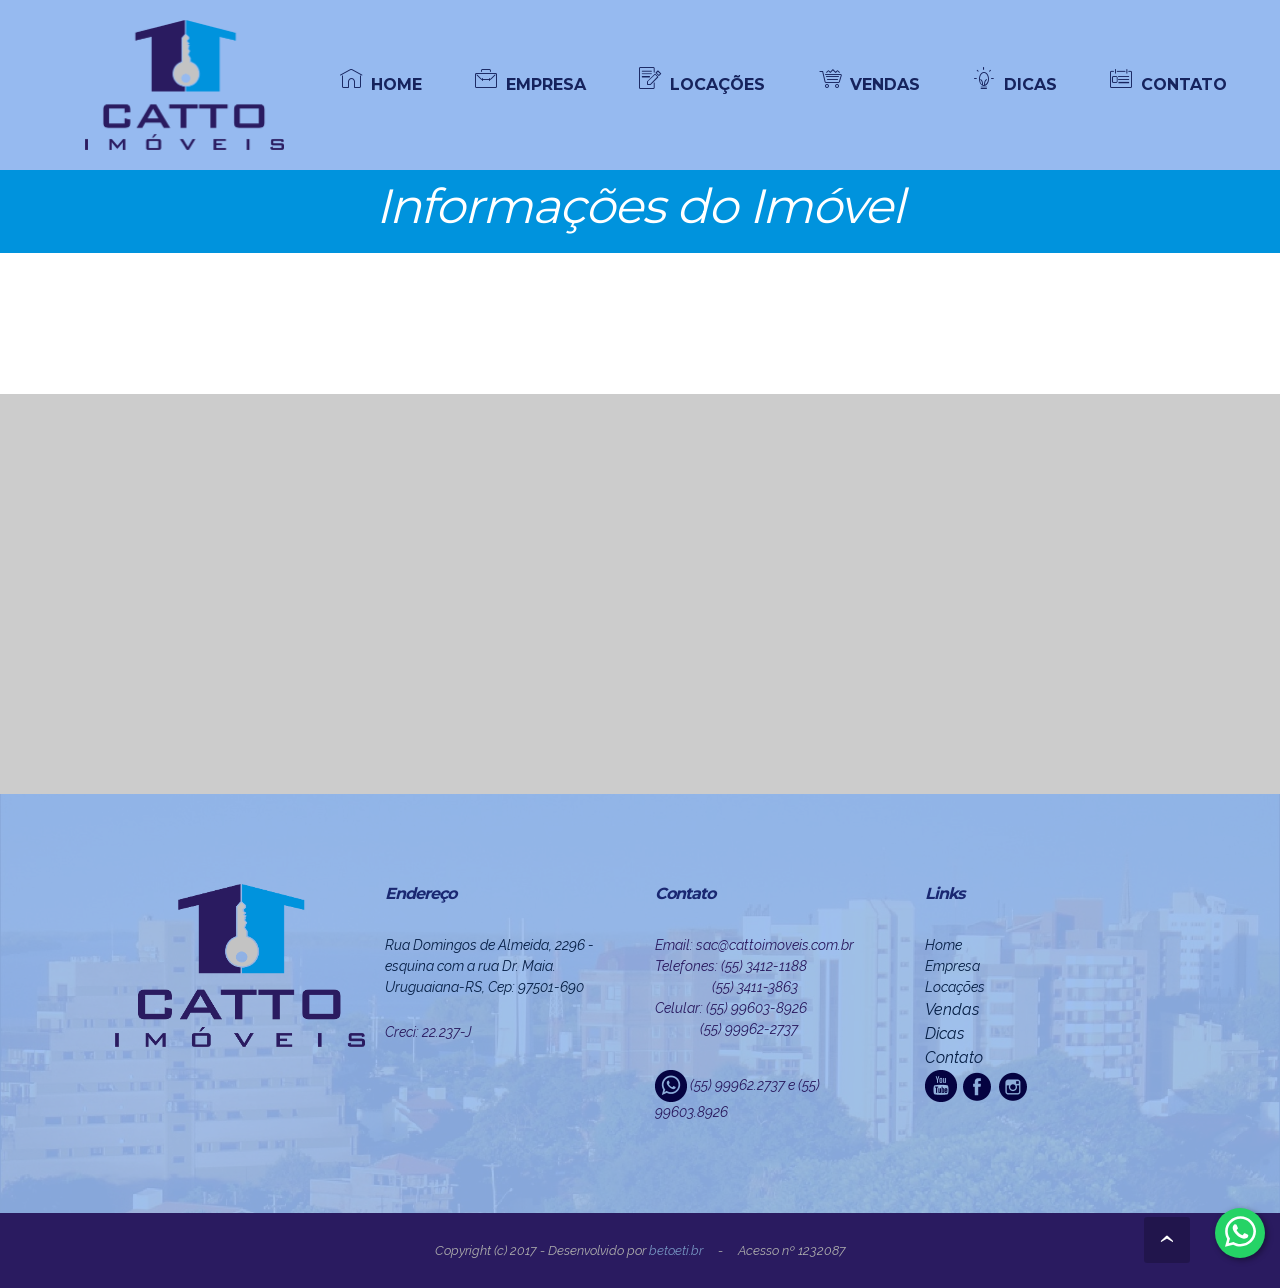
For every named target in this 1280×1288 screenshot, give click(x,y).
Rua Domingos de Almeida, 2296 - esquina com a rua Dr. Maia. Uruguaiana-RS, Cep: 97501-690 (489, 966)
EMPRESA (530, 83)
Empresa (952, 966)
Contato (954, 1057)
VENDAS (869, 83)
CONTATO (1168, 83)
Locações (955, 987)
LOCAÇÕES (702, 83)
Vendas (952, 1009)
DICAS (1015, 83)
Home (943, 945)
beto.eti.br (676, 1250)
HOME (381, 83)
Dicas (944, 1033)
